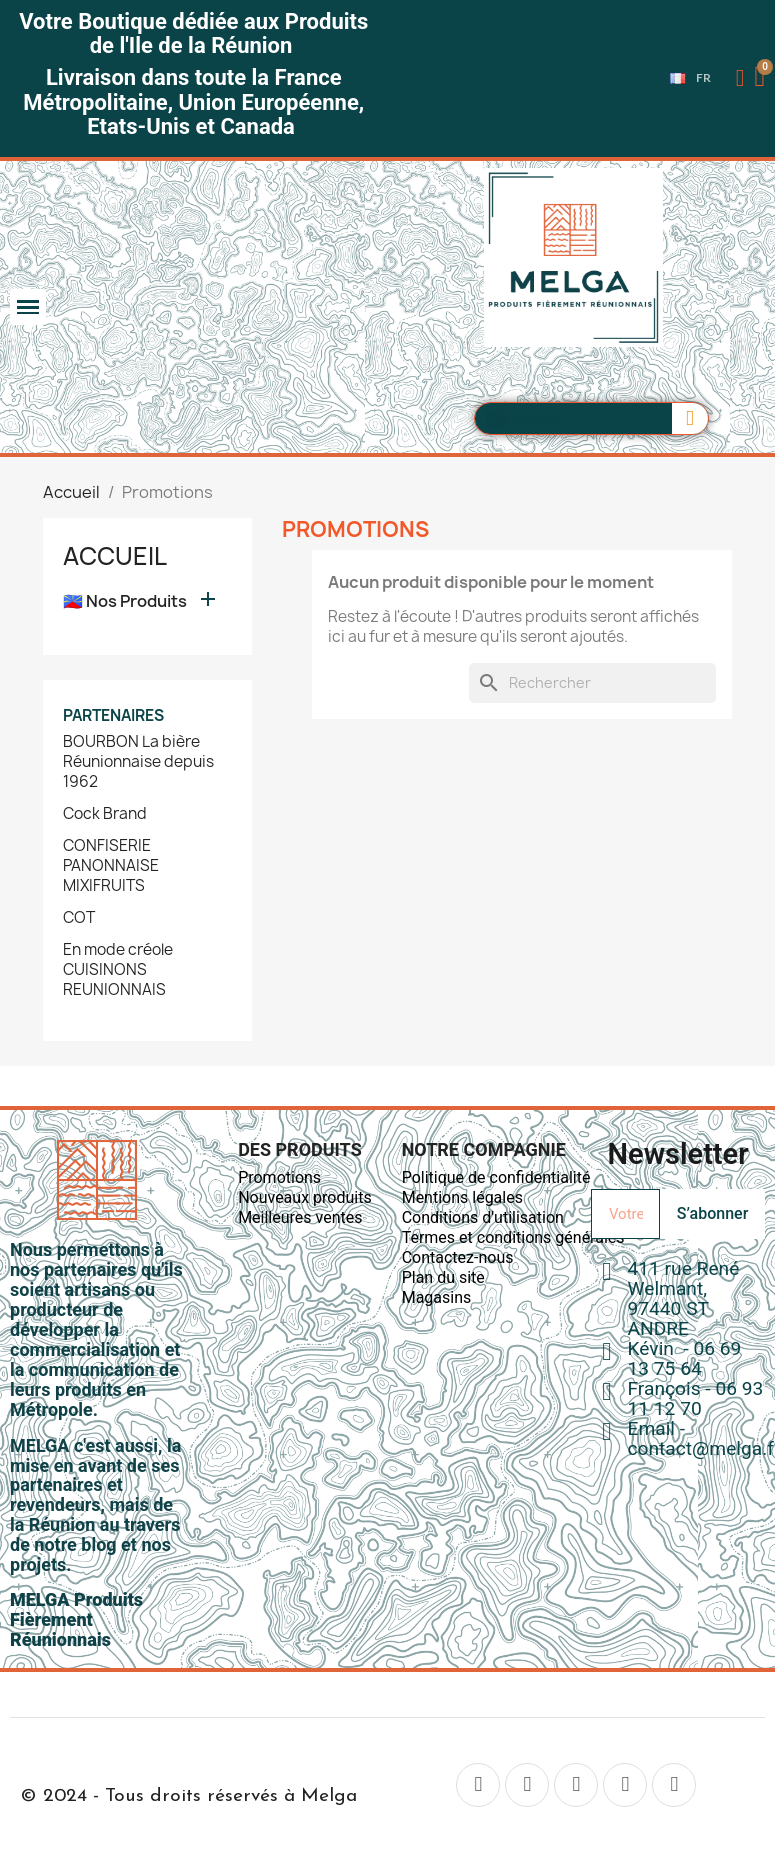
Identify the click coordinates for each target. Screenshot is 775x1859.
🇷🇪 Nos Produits (125, 601)
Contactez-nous (458, 1257)
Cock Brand (105, 814)
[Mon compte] (740, 78)
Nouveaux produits (305, 1197)
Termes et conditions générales (513, 1237)
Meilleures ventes (300, 1217)
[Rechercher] (592, 683)
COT (79, 918)
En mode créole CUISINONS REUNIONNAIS (118, 970)
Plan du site (443, 1277)
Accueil (115, 556)
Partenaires (113, 715)
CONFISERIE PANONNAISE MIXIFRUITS (111, 866)
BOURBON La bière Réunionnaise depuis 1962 (138, 762)
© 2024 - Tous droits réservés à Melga (188, 1796)
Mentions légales (462, 1197)
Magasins (437, 1297)
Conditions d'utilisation (483, 1217)
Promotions (279, 1177)
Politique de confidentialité (496, 1177)
